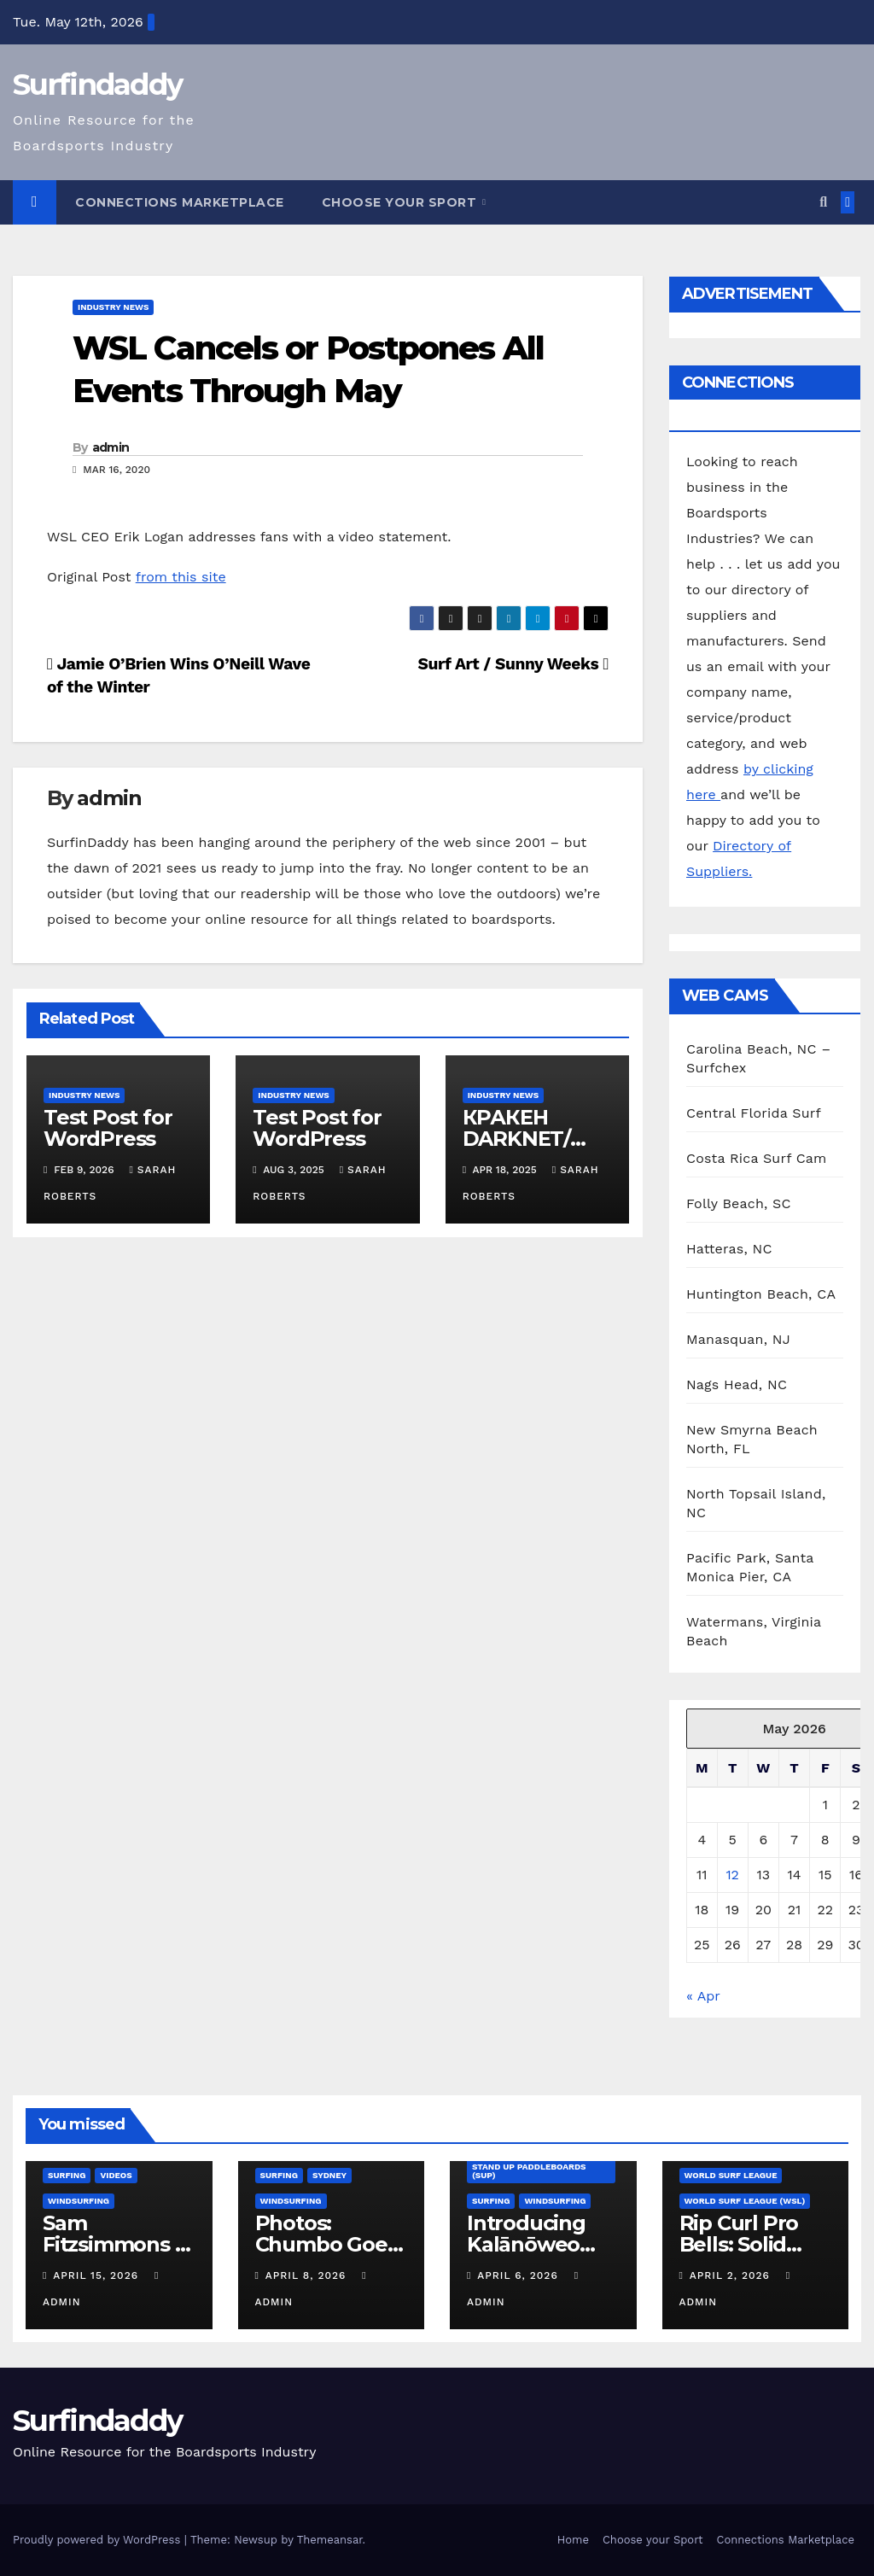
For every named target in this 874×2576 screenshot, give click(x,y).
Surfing (66, 2175)
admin (111, 447)
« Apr (703, 1996)
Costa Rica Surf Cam (756, 1158)
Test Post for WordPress (108, 1128)
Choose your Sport (401, 202)
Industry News (113, 307)
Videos (115, 2175)
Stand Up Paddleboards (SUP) (529, 2171)
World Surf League (731, 2175)
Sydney (329, 2175)
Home (573, 2539)
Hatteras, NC (729, 1249)
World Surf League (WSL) (745, 2200)
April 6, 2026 (519, 2275)
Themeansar (330, 2539)
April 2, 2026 (732, 2275)
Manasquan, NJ (738, 1339)
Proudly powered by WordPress (98, 2539)
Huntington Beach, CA (761, 1294)
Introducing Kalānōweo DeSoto (526, 2244)
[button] (823, 202)
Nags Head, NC (736, 1384)
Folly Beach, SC (738, 1203)
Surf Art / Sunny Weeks (513, 664)
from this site (181, 577)
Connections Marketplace (179, 202)
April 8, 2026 (307, 2275)
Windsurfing (78, 2200)
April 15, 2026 (98, 2275)
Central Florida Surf (753, 1113)
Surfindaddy (97, 84)
